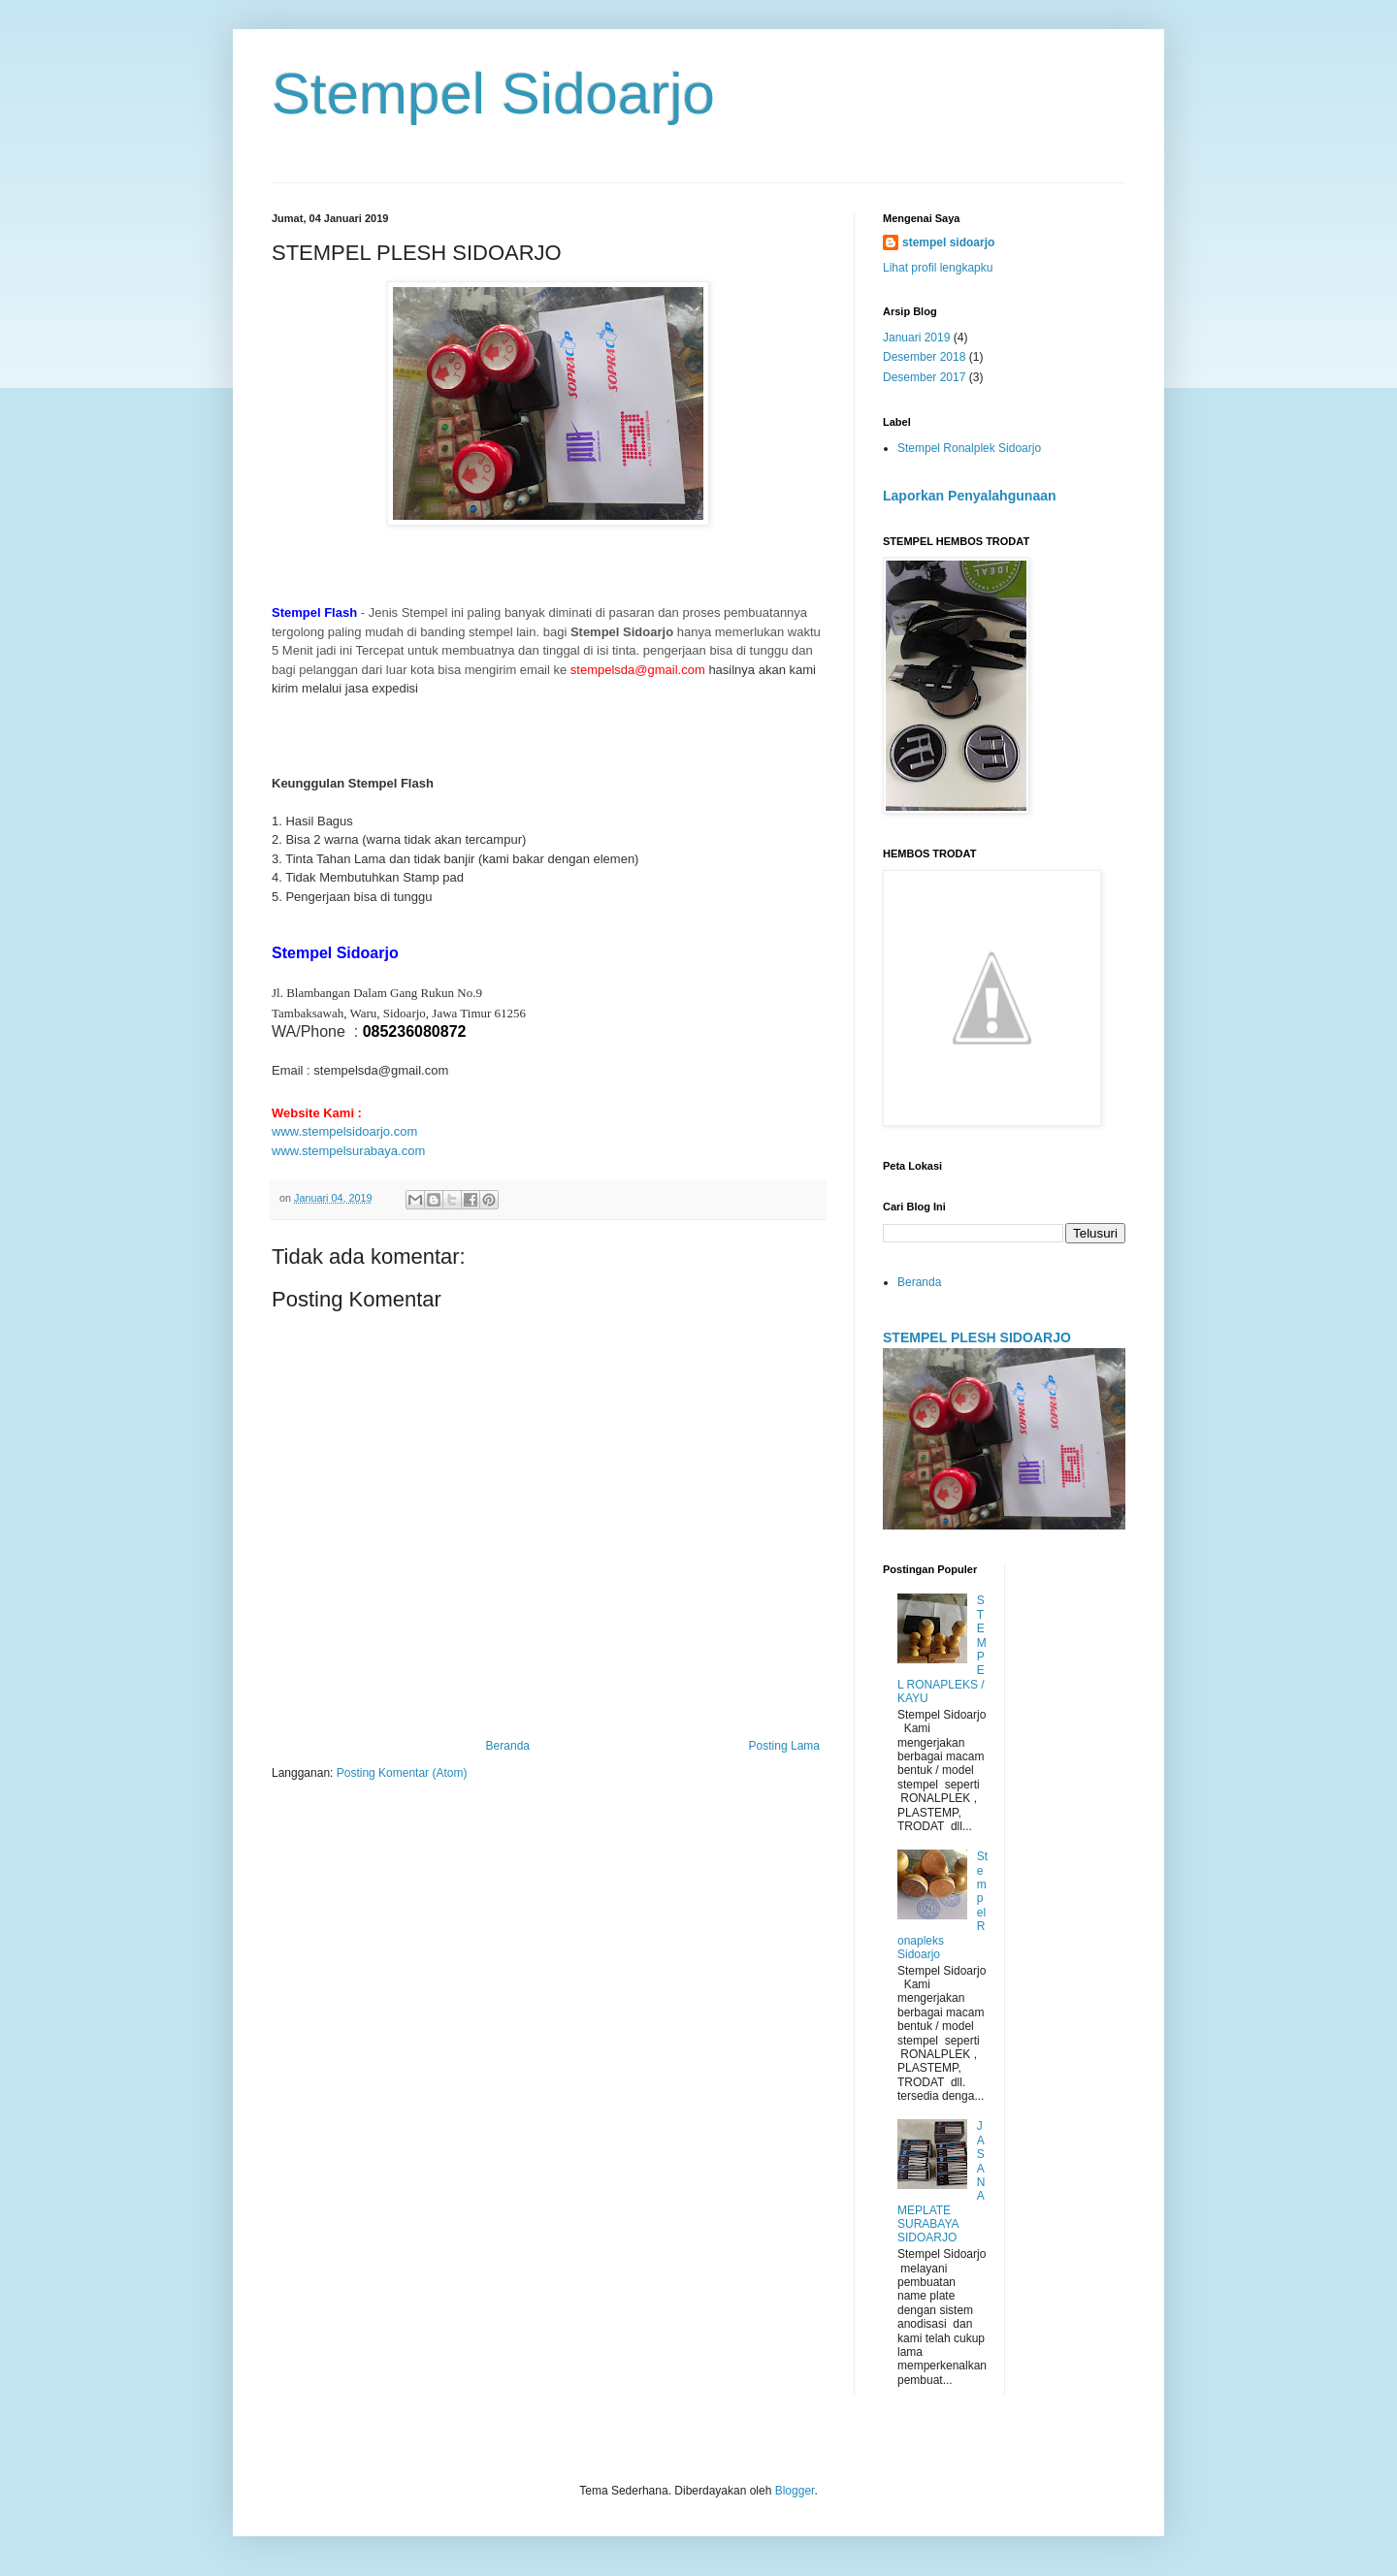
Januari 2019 (916, 337)
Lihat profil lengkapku (937, 267)
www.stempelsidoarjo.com (344, 1131)
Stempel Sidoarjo (493, 93)
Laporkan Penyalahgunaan (969, 495)
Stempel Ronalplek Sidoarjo (969, 448)
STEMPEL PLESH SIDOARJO (977, 1337)
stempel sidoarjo (948, 242)
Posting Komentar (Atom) (402, 1773)
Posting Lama (784, 1746)
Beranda (508, 1746)
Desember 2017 (924, 377)
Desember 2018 (924, 357)
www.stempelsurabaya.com (348, 1150)
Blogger (795, 2490)
